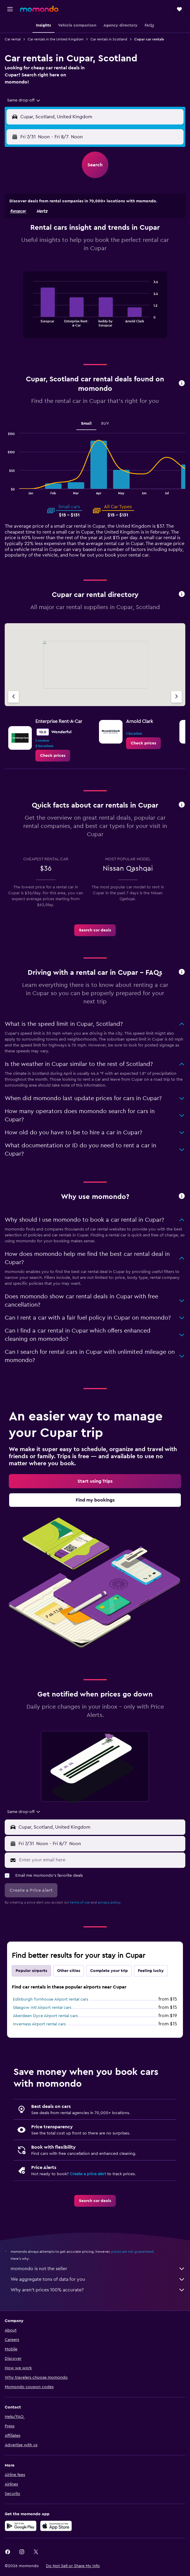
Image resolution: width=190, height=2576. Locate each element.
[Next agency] (176, 697)
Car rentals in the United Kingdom (55, 39)
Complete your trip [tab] (109, 1971)
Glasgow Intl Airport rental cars (42, 2008)
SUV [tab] (105, 423)
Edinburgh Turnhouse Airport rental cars (50, 1999)
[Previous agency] (13, 697)
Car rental (13, 39)
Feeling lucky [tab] (151, 1971)
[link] (52, 756)
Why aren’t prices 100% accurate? (98, 2289)
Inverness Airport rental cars (39, 2024)
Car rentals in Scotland (108, 39)
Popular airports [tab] (31, 1971)
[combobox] (24, 100)
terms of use (80, 1902)
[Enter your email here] (100, 1860)
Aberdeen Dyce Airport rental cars (45, 2016)
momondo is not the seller (98, 2268)
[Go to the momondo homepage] (39, 9)
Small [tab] (86, 423)
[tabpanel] (95, 307)
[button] (10, 9)
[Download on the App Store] (56, 2526)
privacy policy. (109, 1902)
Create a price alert (88, 2174)
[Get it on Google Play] (21, 2526)
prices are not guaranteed (132, 2251)
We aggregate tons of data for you (98, 2279)
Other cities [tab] (68, 1971)
